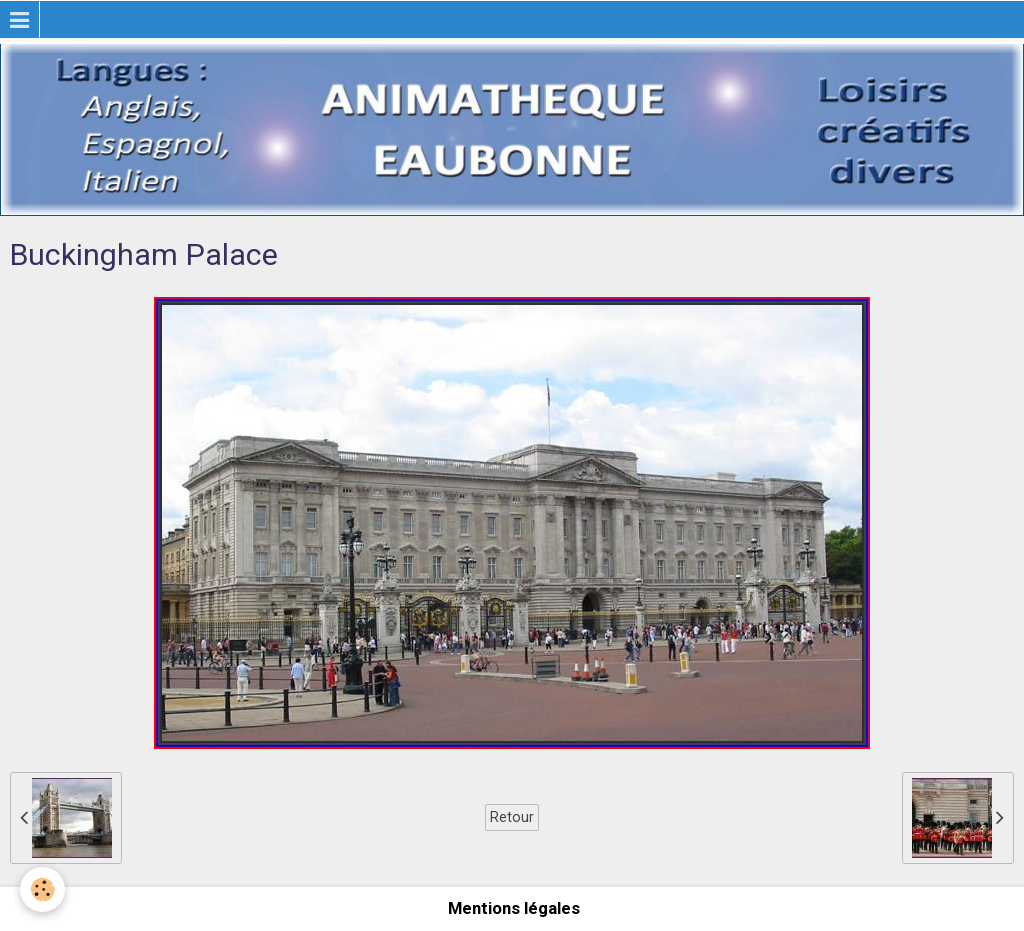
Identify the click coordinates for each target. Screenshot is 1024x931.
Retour (512, 817)
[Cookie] (42, 889)
